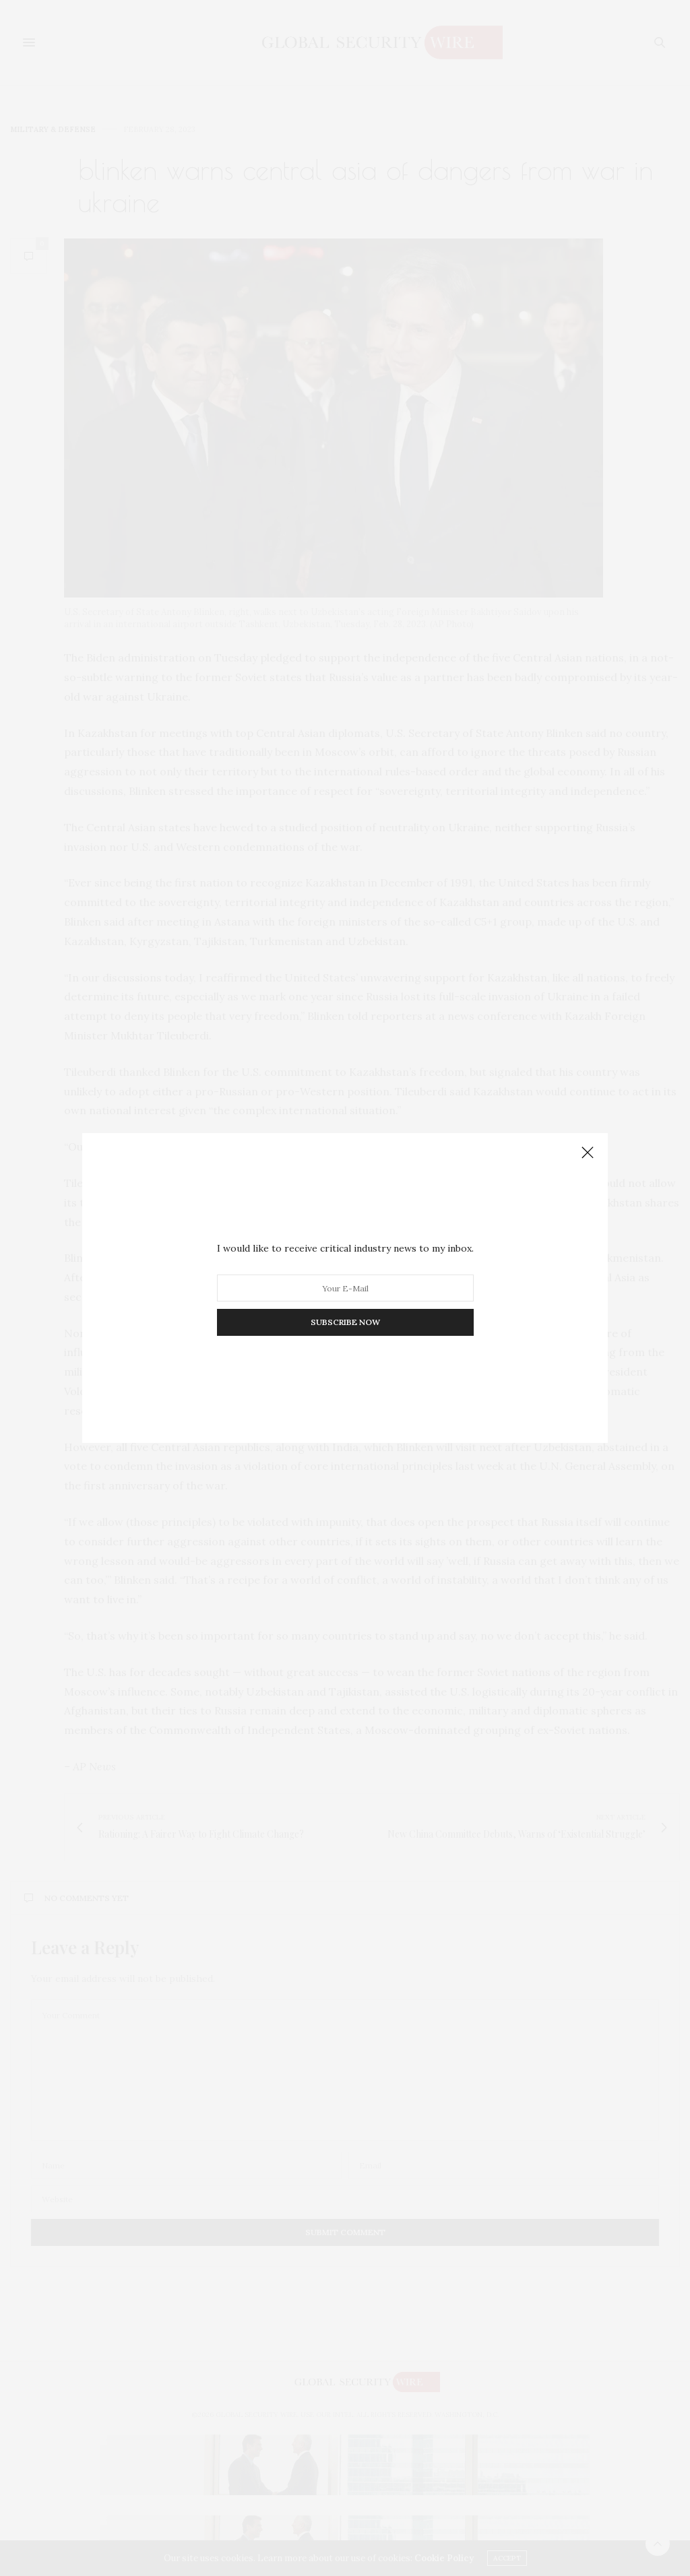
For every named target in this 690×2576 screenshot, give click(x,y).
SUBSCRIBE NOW (345, 1322)
